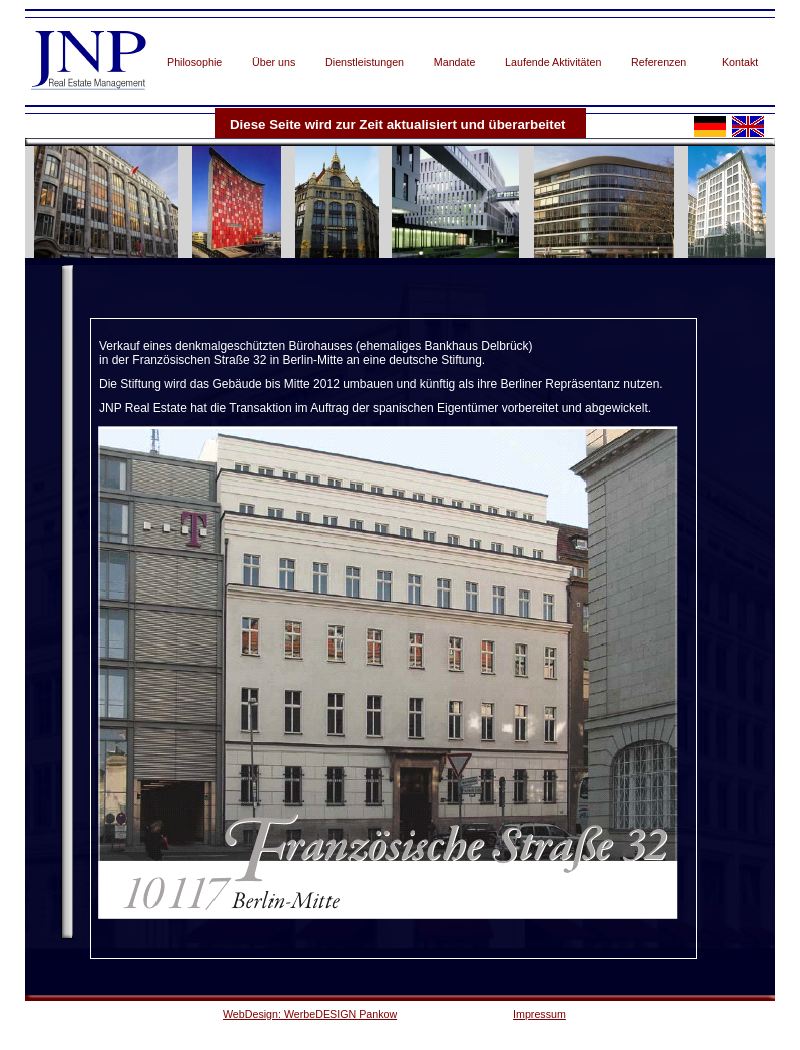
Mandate (455, 62)
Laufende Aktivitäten (553, 62)
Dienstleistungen (364, 62)
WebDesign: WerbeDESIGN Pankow (310, 1014)
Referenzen (658, 62)
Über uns (273, 62)
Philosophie (194, 62)
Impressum (539, 1014)
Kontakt (740, 62)
